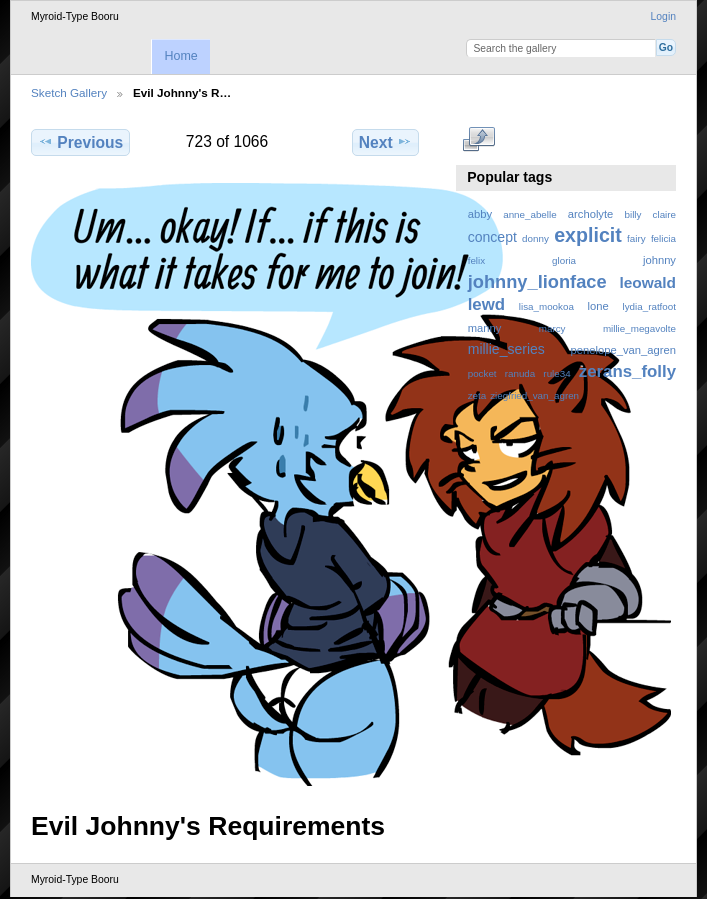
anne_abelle (529, 214)
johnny (659, 260)
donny (535, 238)
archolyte (591, 214)
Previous (80, 142)
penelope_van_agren (623, 350)
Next (385, 142)
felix (476, 260)
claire (664, 214)
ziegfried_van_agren (534, 395)
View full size (478, 140)
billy (633, 214)
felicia (663, 238)
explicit (588, 235)
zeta (477, 395)
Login (663, 16)
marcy (552, 328)
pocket (482, 373)
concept (492, 237)
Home (180, 56)
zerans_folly (627, 371)
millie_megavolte (639, 328)
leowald (647, 282)
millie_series (506, 349)
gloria (564, 260)
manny (485, 328)
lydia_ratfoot (649, 306)
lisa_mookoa (546, 306)
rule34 (556, 373)
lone (598, 306)
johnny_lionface (537, 281)
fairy (636, 238)
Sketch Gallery (69, 92)
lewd (486, 304)
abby (480, 214)
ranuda (520, 373)
